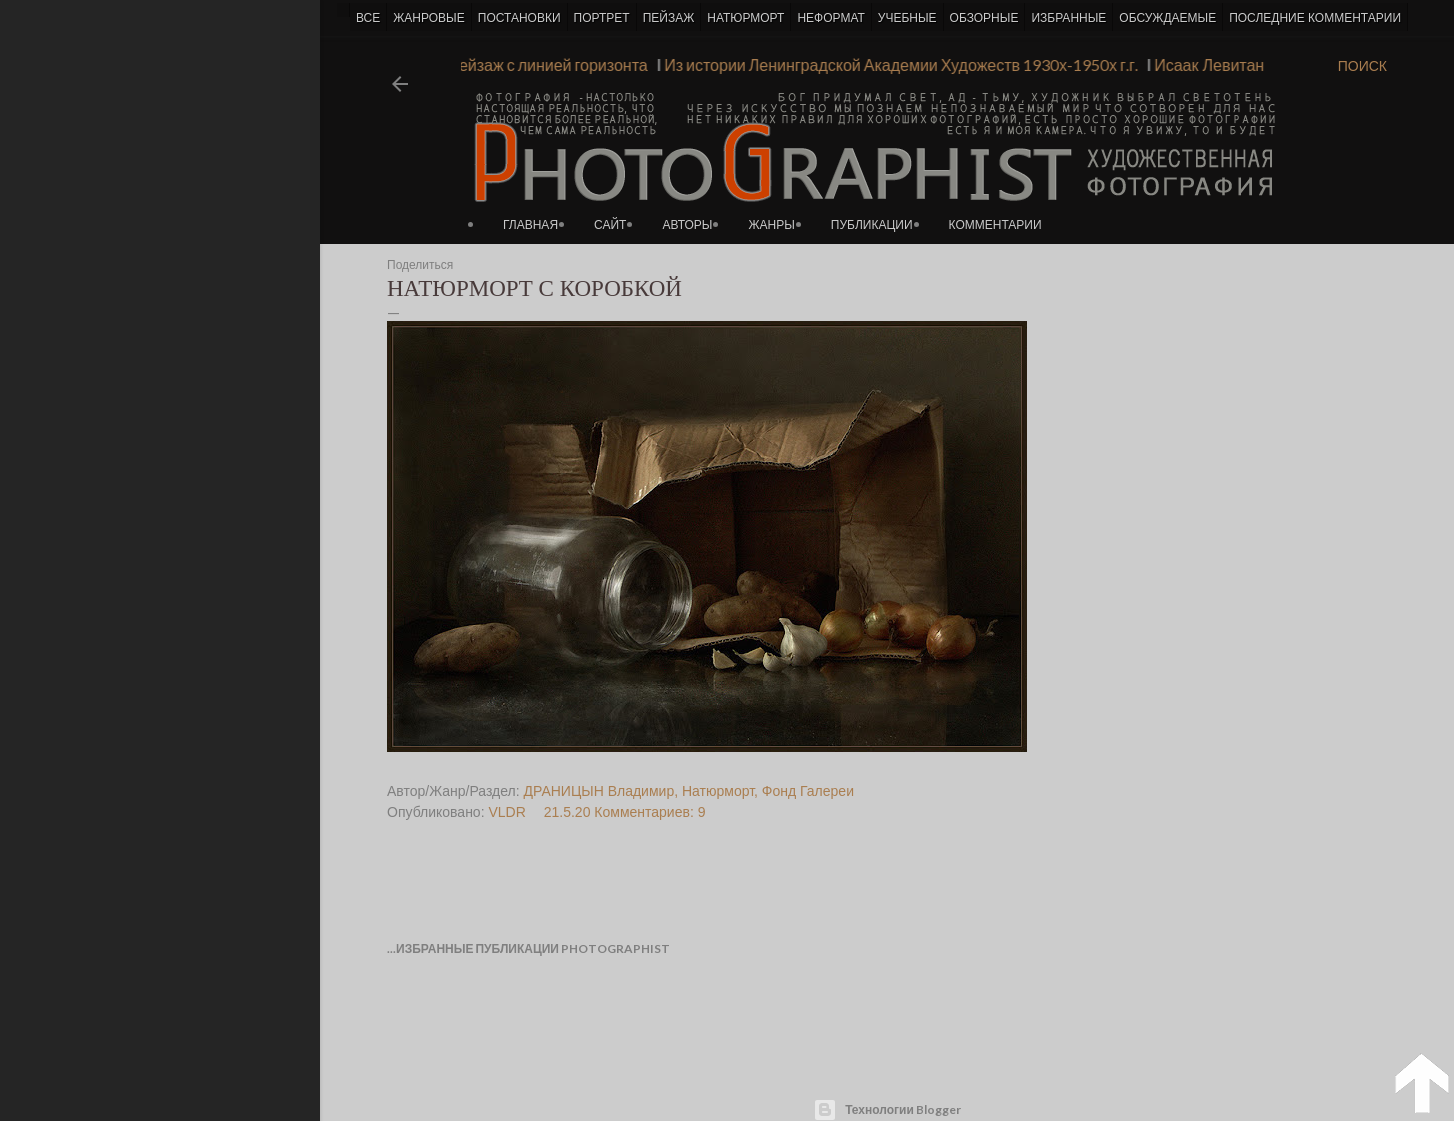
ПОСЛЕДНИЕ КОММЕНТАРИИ (1315, 18)
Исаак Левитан (1201, 64)
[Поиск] (1362, 66)
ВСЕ (368, 18)
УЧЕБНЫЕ (907, 18)
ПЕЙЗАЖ (669, 18)
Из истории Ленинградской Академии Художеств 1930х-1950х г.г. (893, 64)
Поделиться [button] (420, 265)
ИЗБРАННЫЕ (1068, 18)
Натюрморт (718, 791)
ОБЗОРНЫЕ (984, 18)
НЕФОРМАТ (830, 18)
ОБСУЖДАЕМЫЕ (1167, 18)
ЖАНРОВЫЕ (428, 18)
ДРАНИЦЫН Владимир (599, 791)
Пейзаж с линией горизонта (539, 64)
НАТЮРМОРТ (745, 18)
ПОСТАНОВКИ (519, 18)
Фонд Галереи (808, 791)
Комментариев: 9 (649, 812)
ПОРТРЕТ (602, 18)
